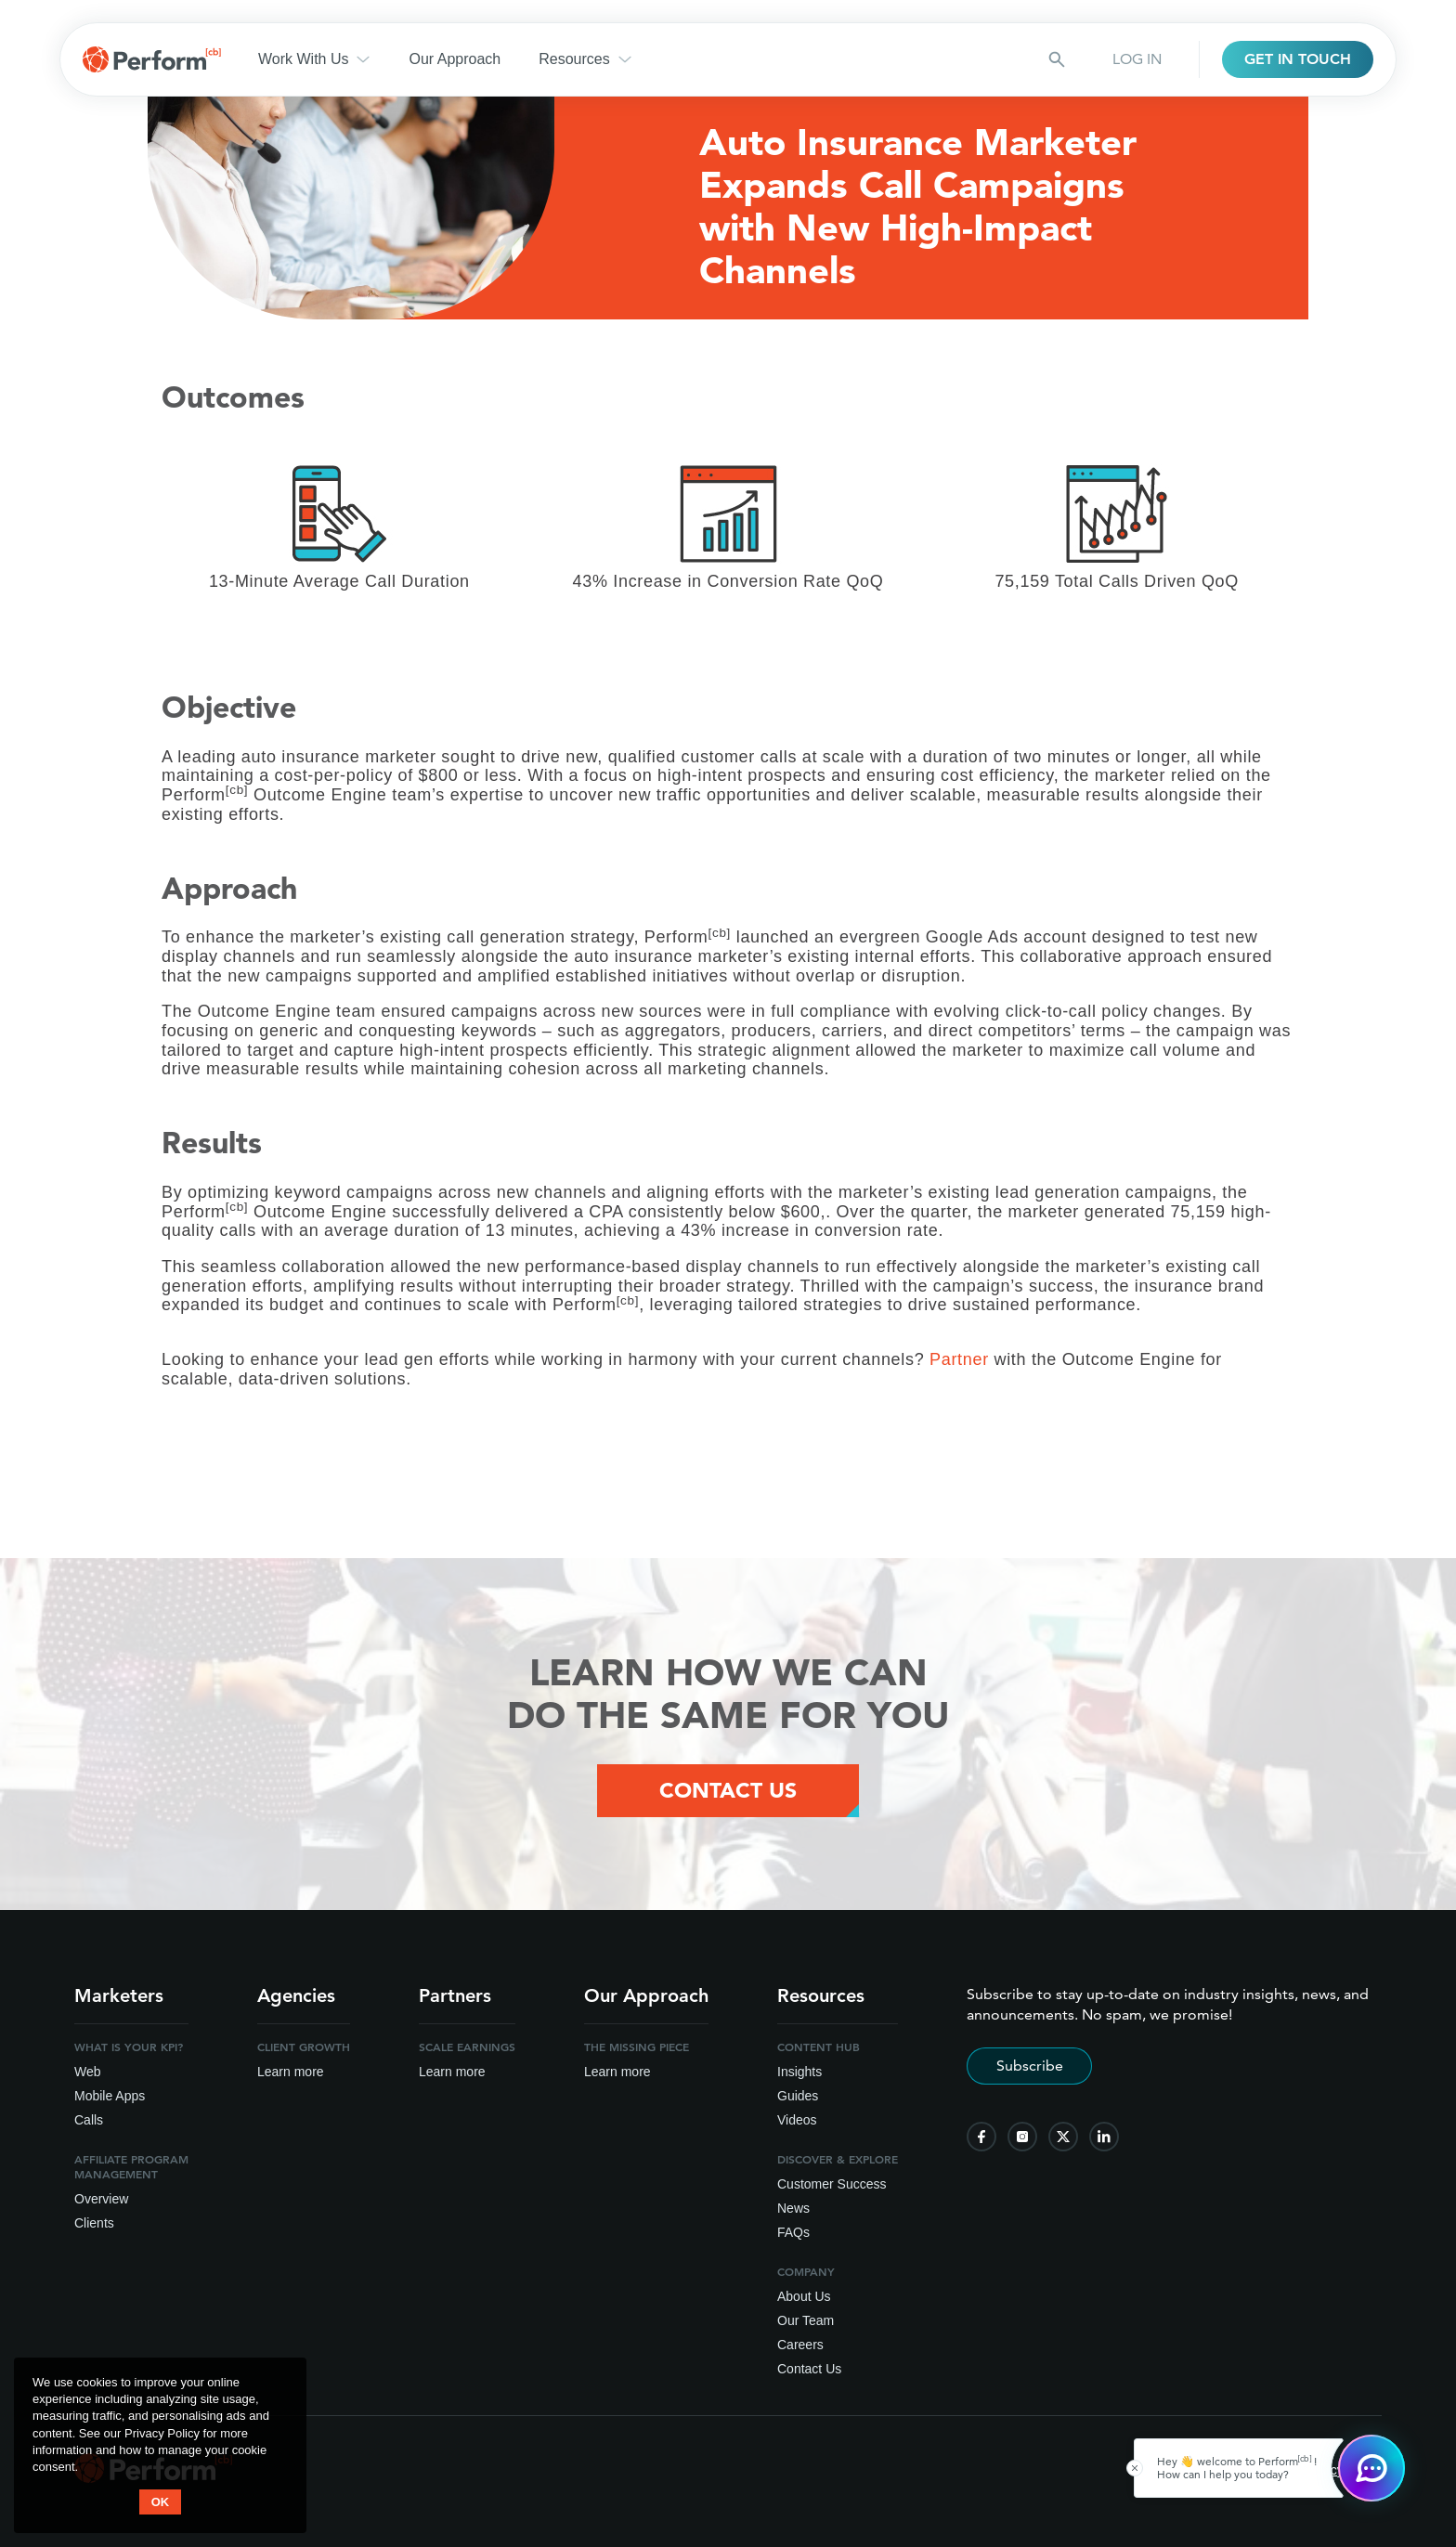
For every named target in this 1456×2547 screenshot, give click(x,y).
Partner (959, 1359)
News (793, 2208)
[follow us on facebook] (981, 2136)
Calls (88, 2119)
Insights (799, 2071)
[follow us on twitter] (1063, 2136)
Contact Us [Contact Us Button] (728, 1790)
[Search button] (1056, 59)
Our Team (805, 2320)
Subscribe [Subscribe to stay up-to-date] (1029, 2065)
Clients (94, 2223)
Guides (797, 2095)
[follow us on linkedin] (1104, 2136)
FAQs (793, 2232)
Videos (797, 2119)
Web (87, 2071)
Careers (800, 2344)
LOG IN (1137, 59)
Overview (101, 2198)
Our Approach (454, 59)
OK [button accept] (160, 2502)
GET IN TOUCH (1297, 59)
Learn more (290, 2071)
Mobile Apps (109, 2095)
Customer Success (831, 2184)
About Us (804, 2296)
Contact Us (809, 2368)
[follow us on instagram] (1022, 2136)
